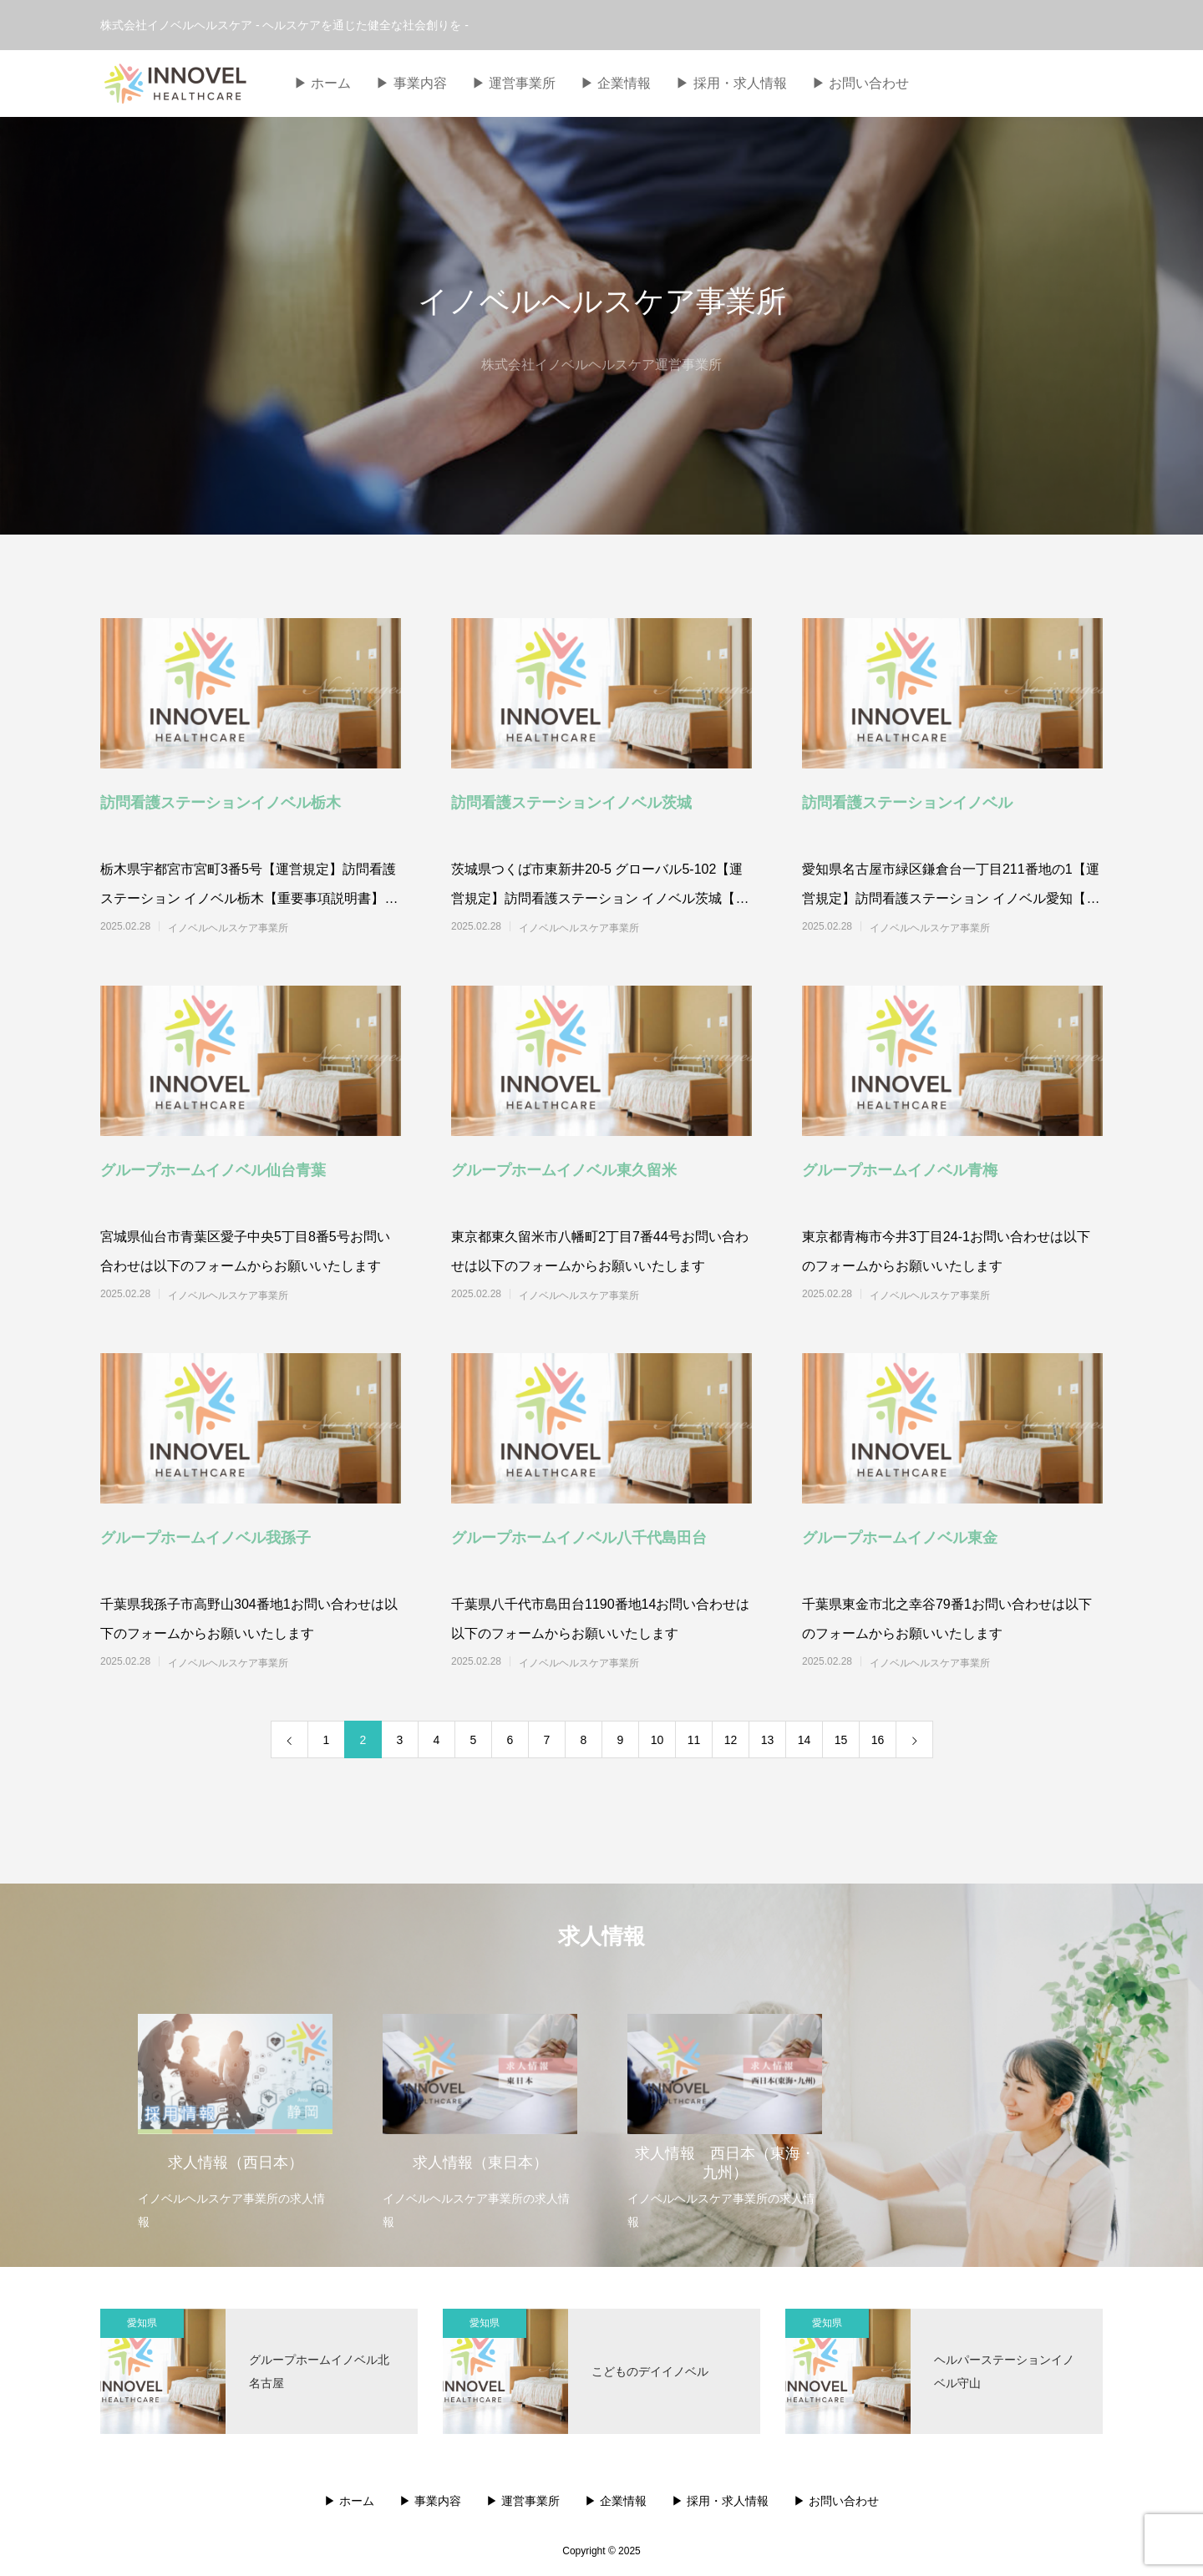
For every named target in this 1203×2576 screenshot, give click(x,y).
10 (657, 1740)
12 (731, 1740)
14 (804, 1740)
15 (841, 1740)
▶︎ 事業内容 (411, 83)
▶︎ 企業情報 (616, 83)
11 (694, 1740)
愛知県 (142, 2323)
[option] (235, 2111)
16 (878, 1740)
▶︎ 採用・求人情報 (731, 83)
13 (767, 1740)
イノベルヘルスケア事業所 (228, 928)
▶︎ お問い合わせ (860, 83)
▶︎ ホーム (322, 83)
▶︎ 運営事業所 (514, 83)
